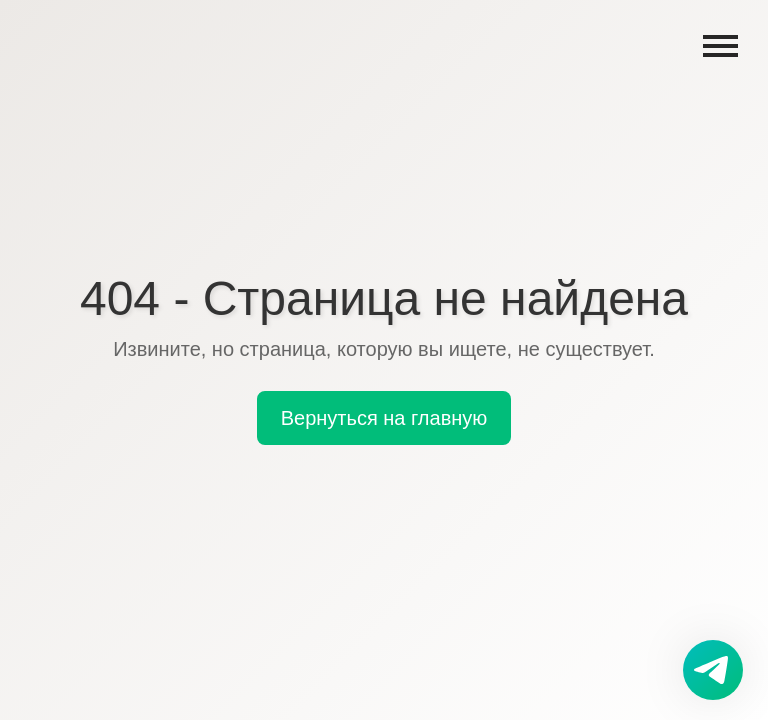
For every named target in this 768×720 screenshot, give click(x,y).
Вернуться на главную (384, 418)
